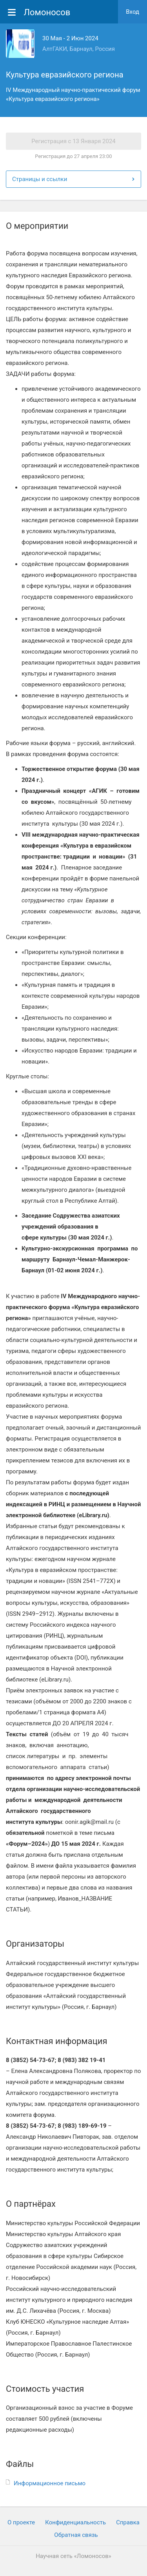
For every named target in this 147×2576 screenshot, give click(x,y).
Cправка (128, 2522)
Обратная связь (76, 2534)
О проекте (21, 2522)
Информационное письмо (49, 2483)
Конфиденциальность (75, 2522)
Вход (132, 11)
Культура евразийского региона (64, 74)
